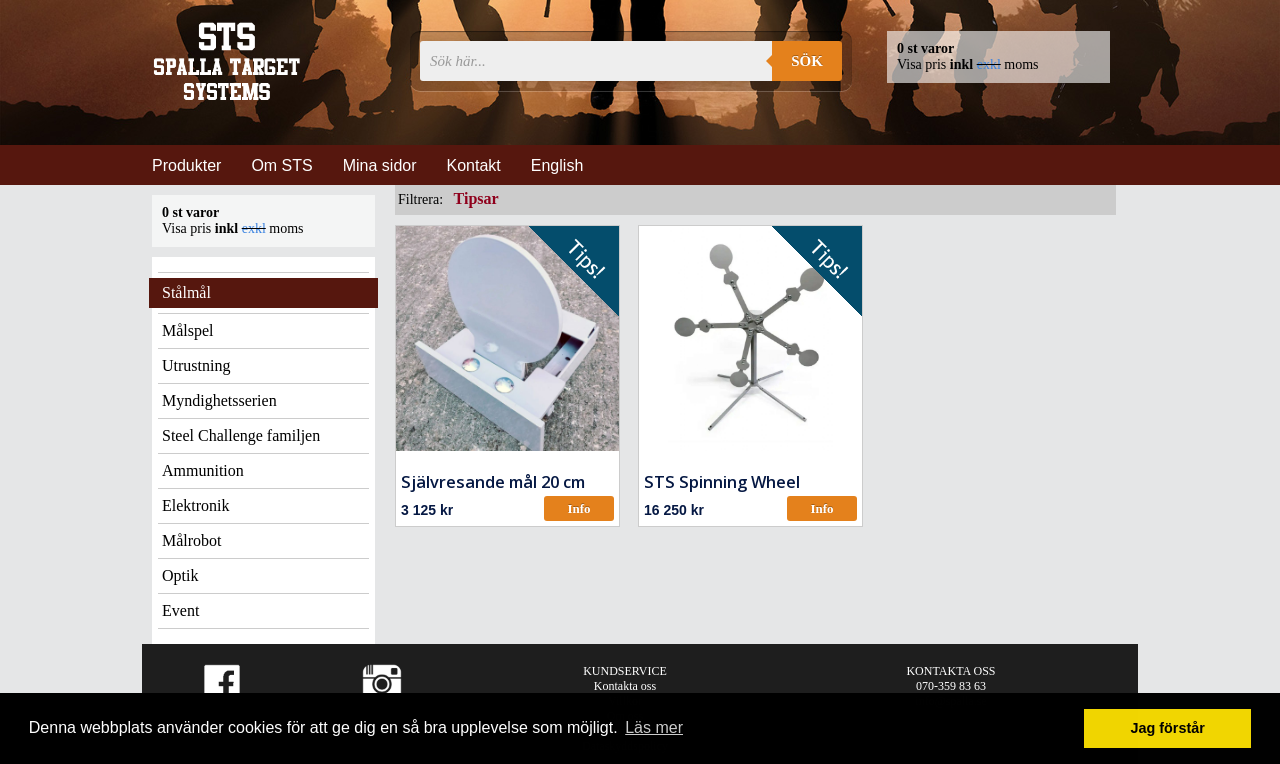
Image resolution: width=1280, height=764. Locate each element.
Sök (807, 61)
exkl (989, 64)
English (557, 165)
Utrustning (196, 365)
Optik (180, 575)
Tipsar (476, 198)
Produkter (186, 165)
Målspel (188, 330)
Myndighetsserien (219, 400)
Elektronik (196, 505)
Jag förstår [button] (1167, 728)
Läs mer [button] (654, 727)
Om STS (281, 165)
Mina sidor (380, 165)
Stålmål (186, 292)
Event (180, 610)
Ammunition (203, 470)
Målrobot (192, 540)
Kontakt (474, 165)
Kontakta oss (625, 686)
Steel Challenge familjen (241, 435)
